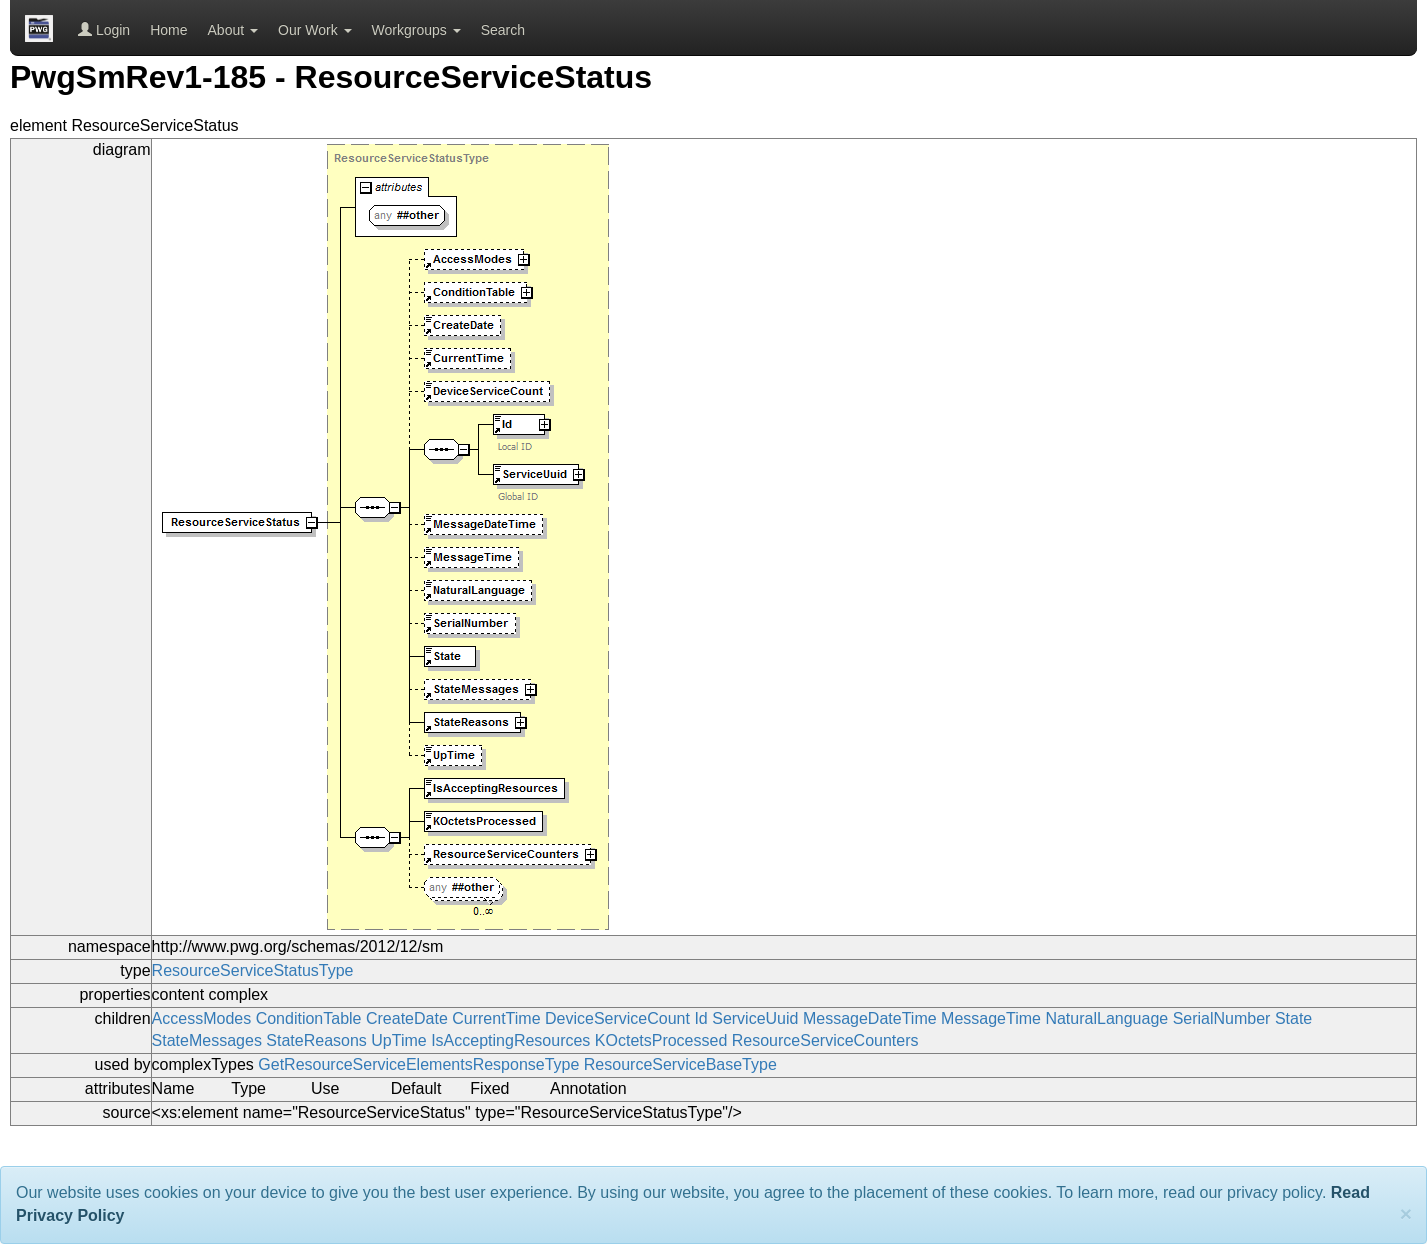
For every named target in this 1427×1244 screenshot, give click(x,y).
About (233, 30)
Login (104, 30)
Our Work (315, 30)
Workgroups (416, 30)
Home (168, 30)
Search (503, 30)
